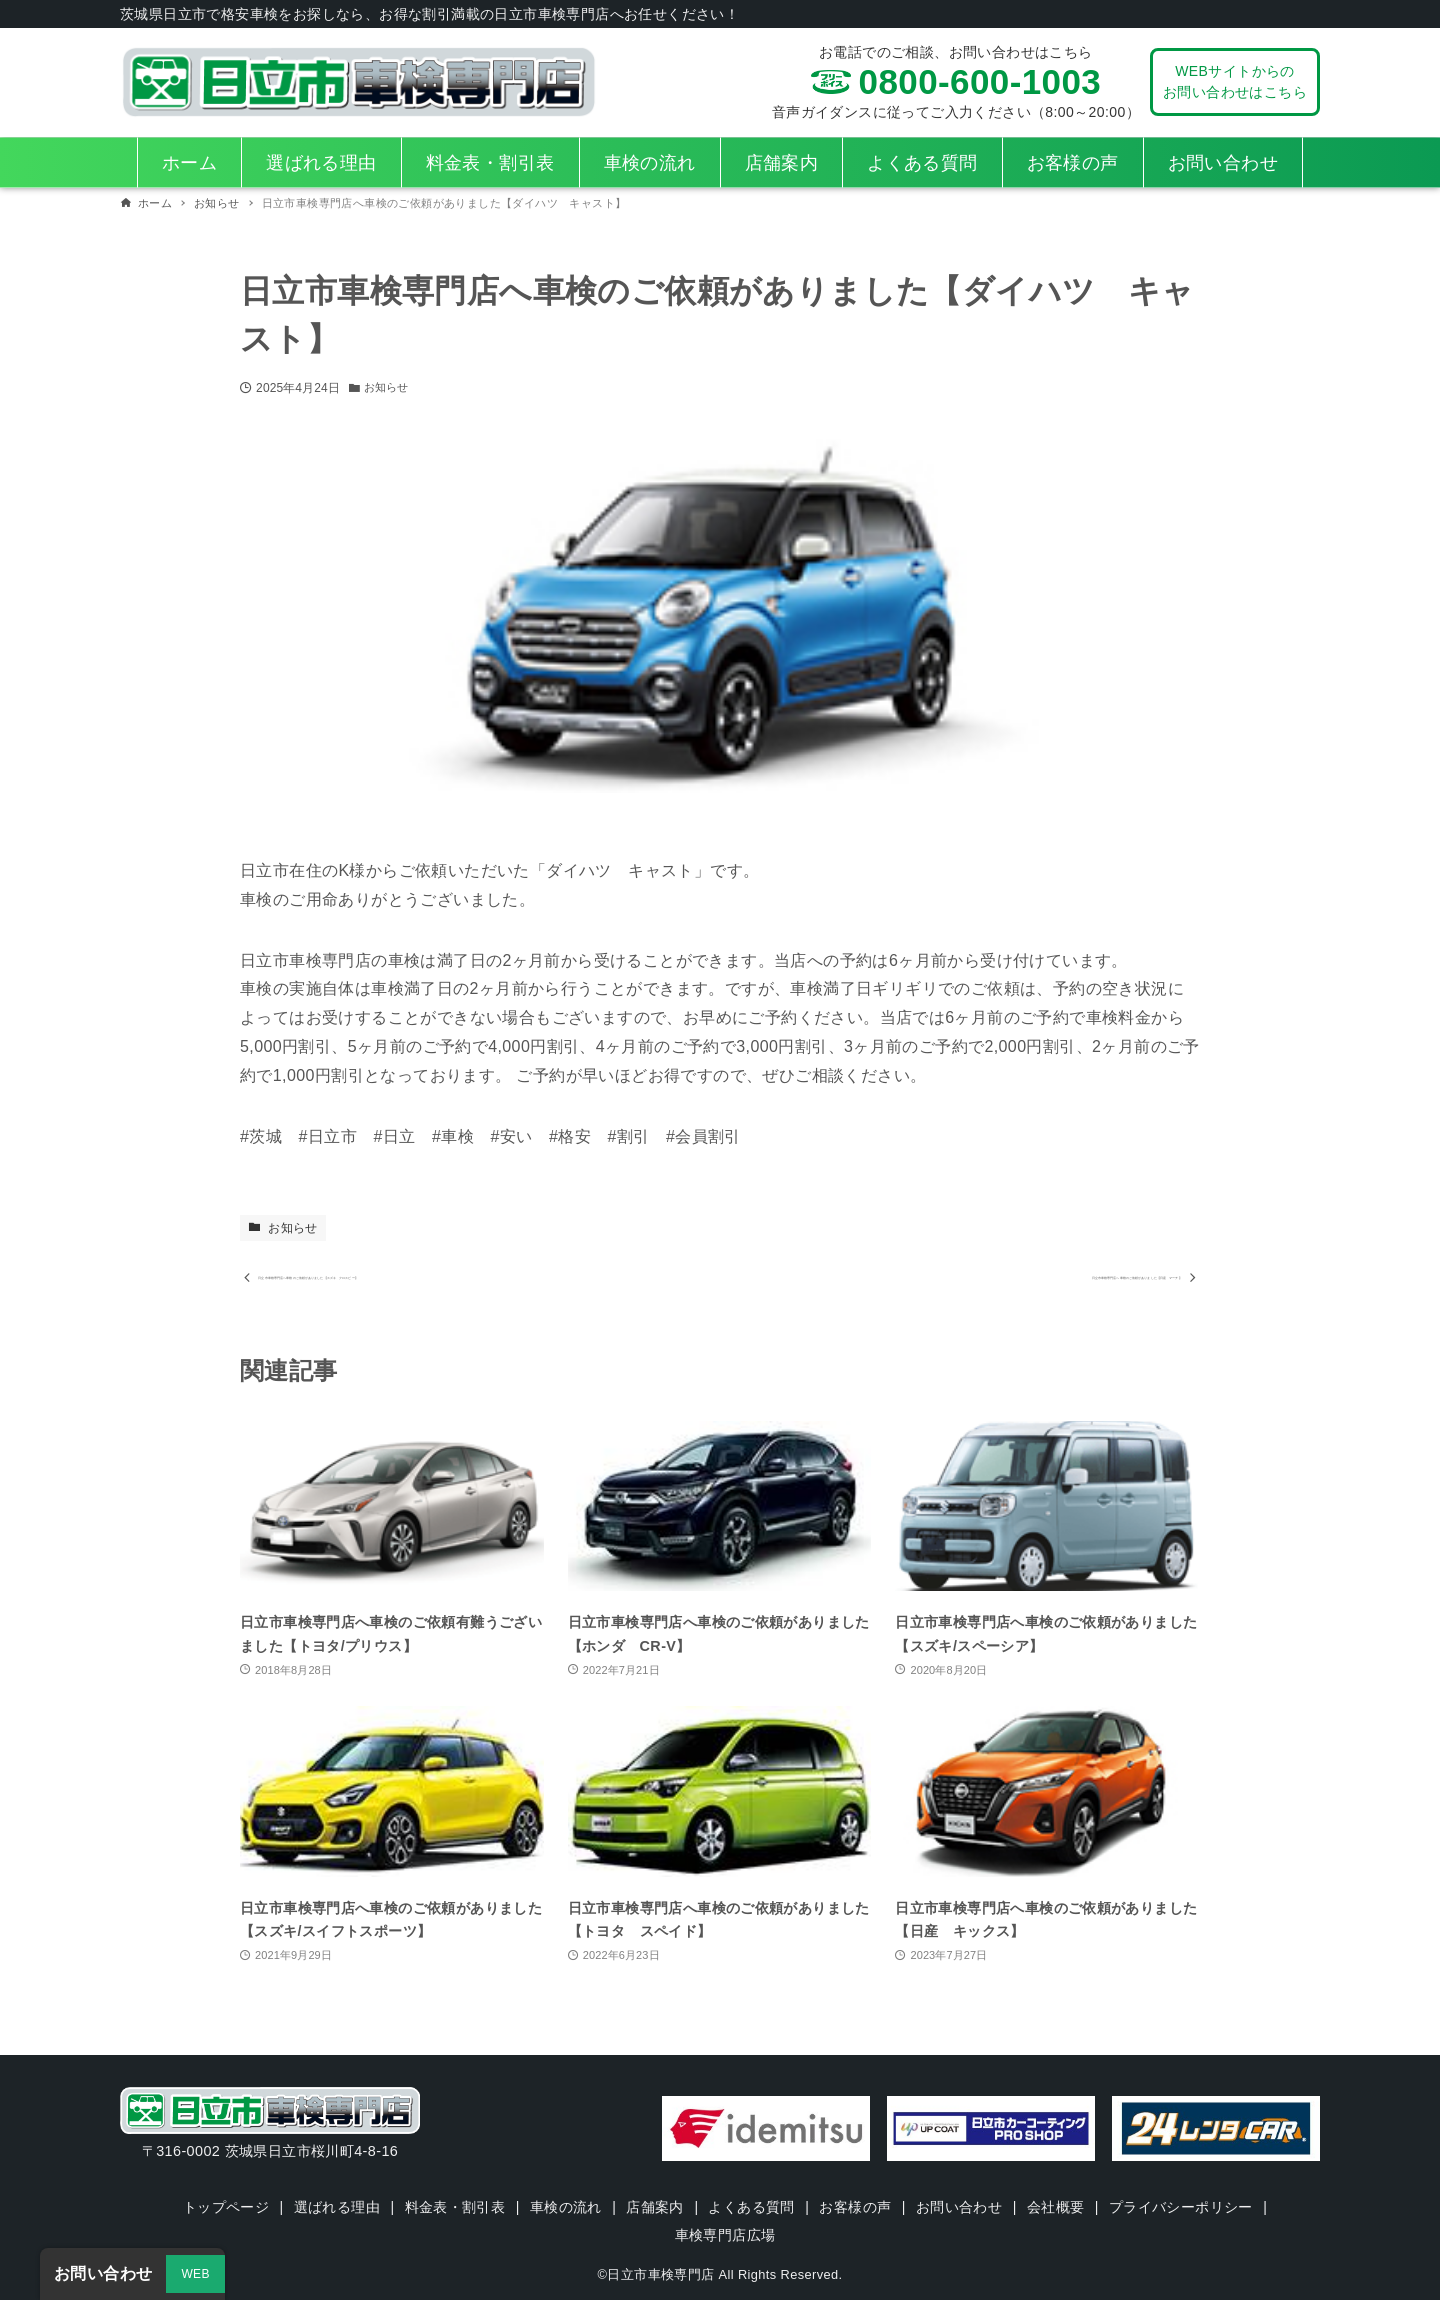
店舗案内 (655, 2207)
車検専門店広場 (725, 2235)
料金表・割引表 (453, 2207)
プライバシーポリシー (1184, 2207)
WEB (195, 2274)
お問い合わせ (960, 2207)
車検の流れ (565, 2207)
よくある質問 (752, 2207)
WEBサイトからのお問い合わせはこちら (1235, 81)
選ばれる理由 (335, 2207)
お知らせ (388, 388)
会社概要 (1058, 2207)
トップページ (223, 2207)
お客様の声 (856, 2207)
